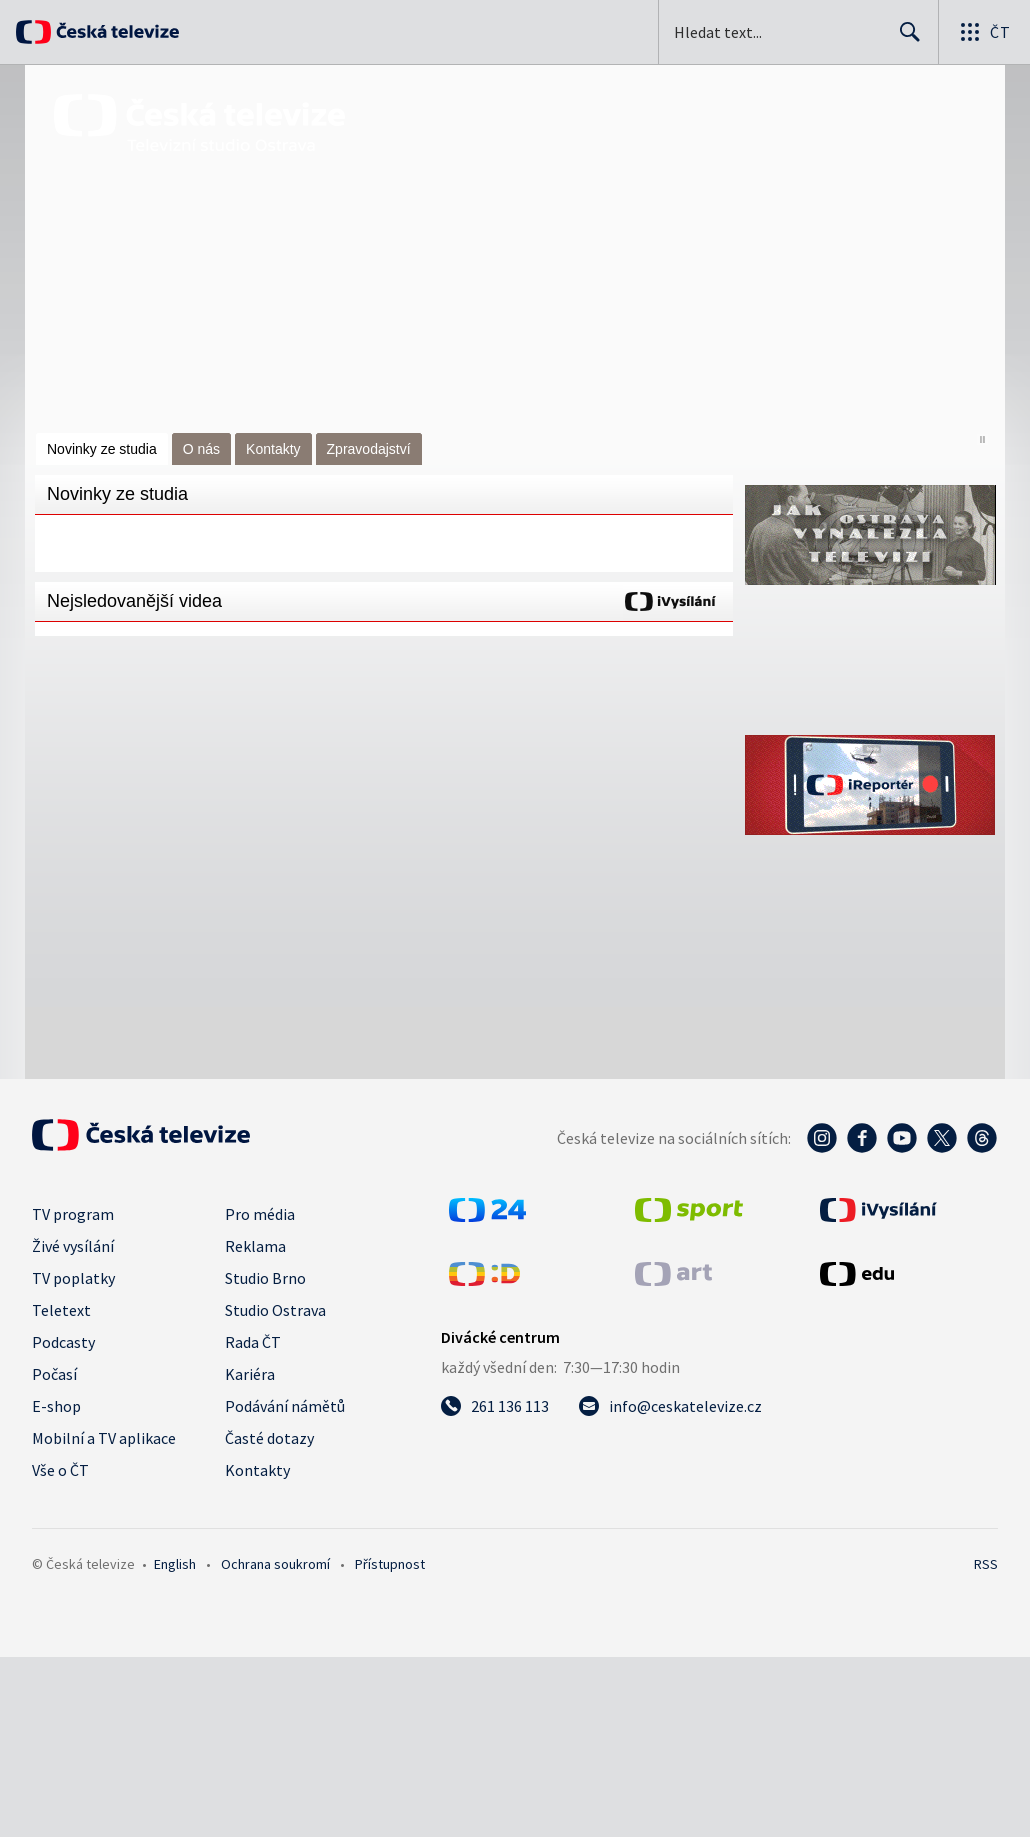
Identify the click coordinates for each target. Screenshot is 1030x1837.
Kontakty (273, 449)
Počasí (54, 1374)
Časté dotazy (269, 1438)
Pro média (260, 1214)
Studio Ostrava (275, 1310)
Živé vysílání (73, 1246)
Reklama (255, 1246)
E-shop (56, 1406)
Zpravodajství (369, 449)
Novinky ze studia (102, 449)
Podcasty (63, 1342)
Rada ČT (253, 1342)
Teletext (61, 1310)
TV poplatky (73, 1278)
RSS (986, 1564)
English (175, 1564)
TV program (73, 1214)
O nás (201, 449)
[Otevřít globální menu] (984, 32)
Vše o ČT (60, 1470)
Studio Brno (265, 1278)
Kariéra (250, 1374)
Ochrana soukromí (275, 1564)
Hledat (904, 40)
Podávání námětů (285, 1406)
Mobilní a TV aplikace (104, 1438)
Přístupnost (390, 1564)
